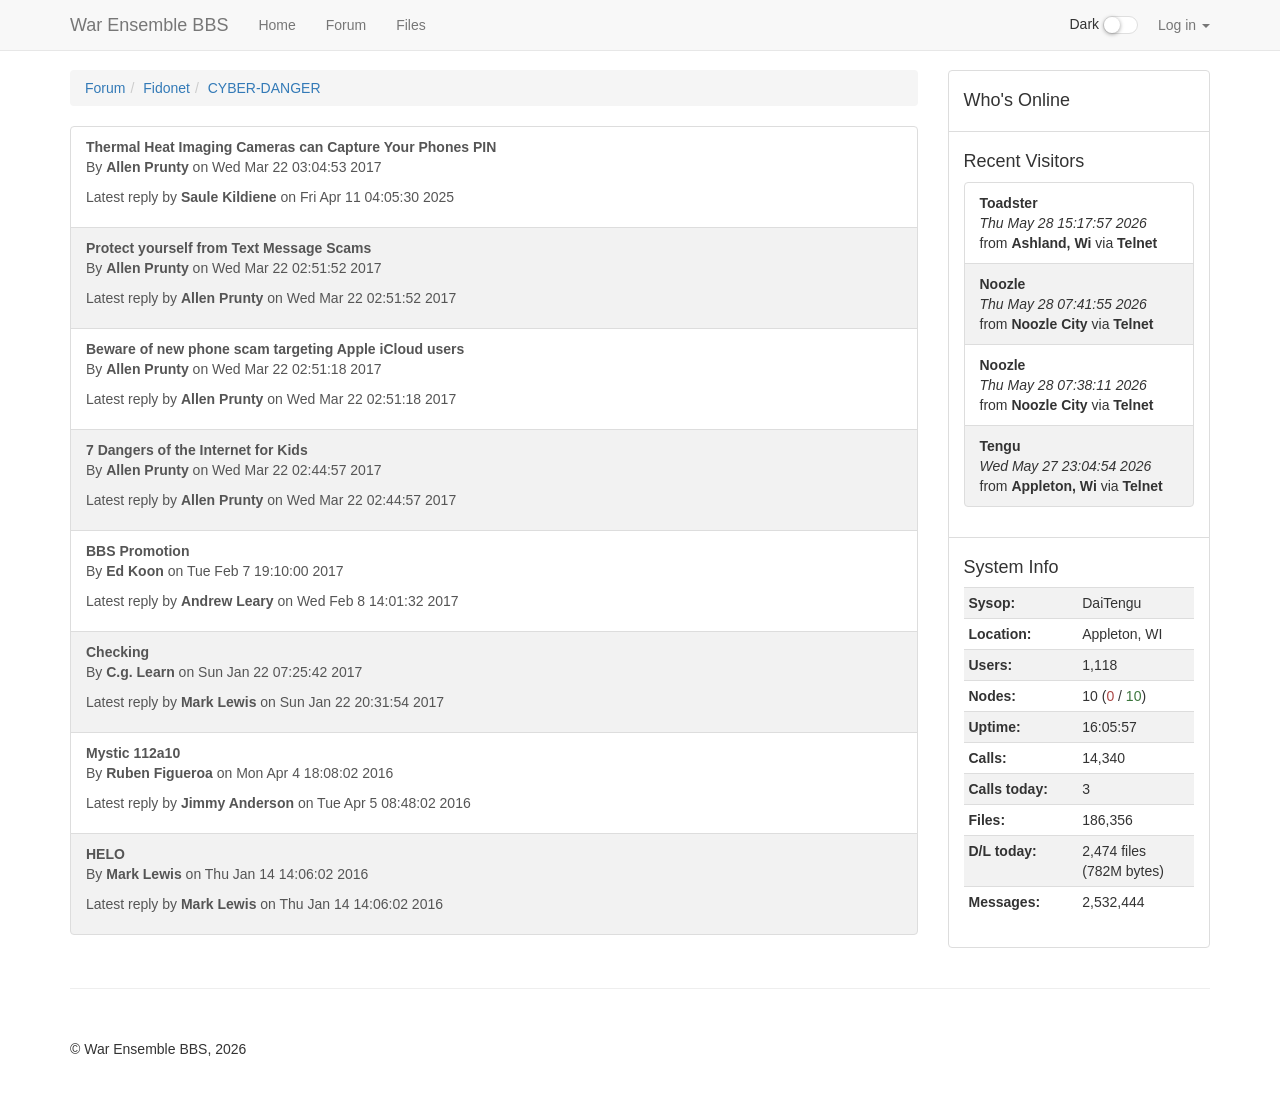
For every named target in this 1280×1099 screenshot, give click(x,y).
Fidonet (166, 88)
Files (411, 25)
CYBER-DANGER (264, 88)
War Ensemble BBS (149, 25)
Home (276, 25)
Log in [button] (1184, 25)
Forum (346, 25)
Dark (1104, 25)
